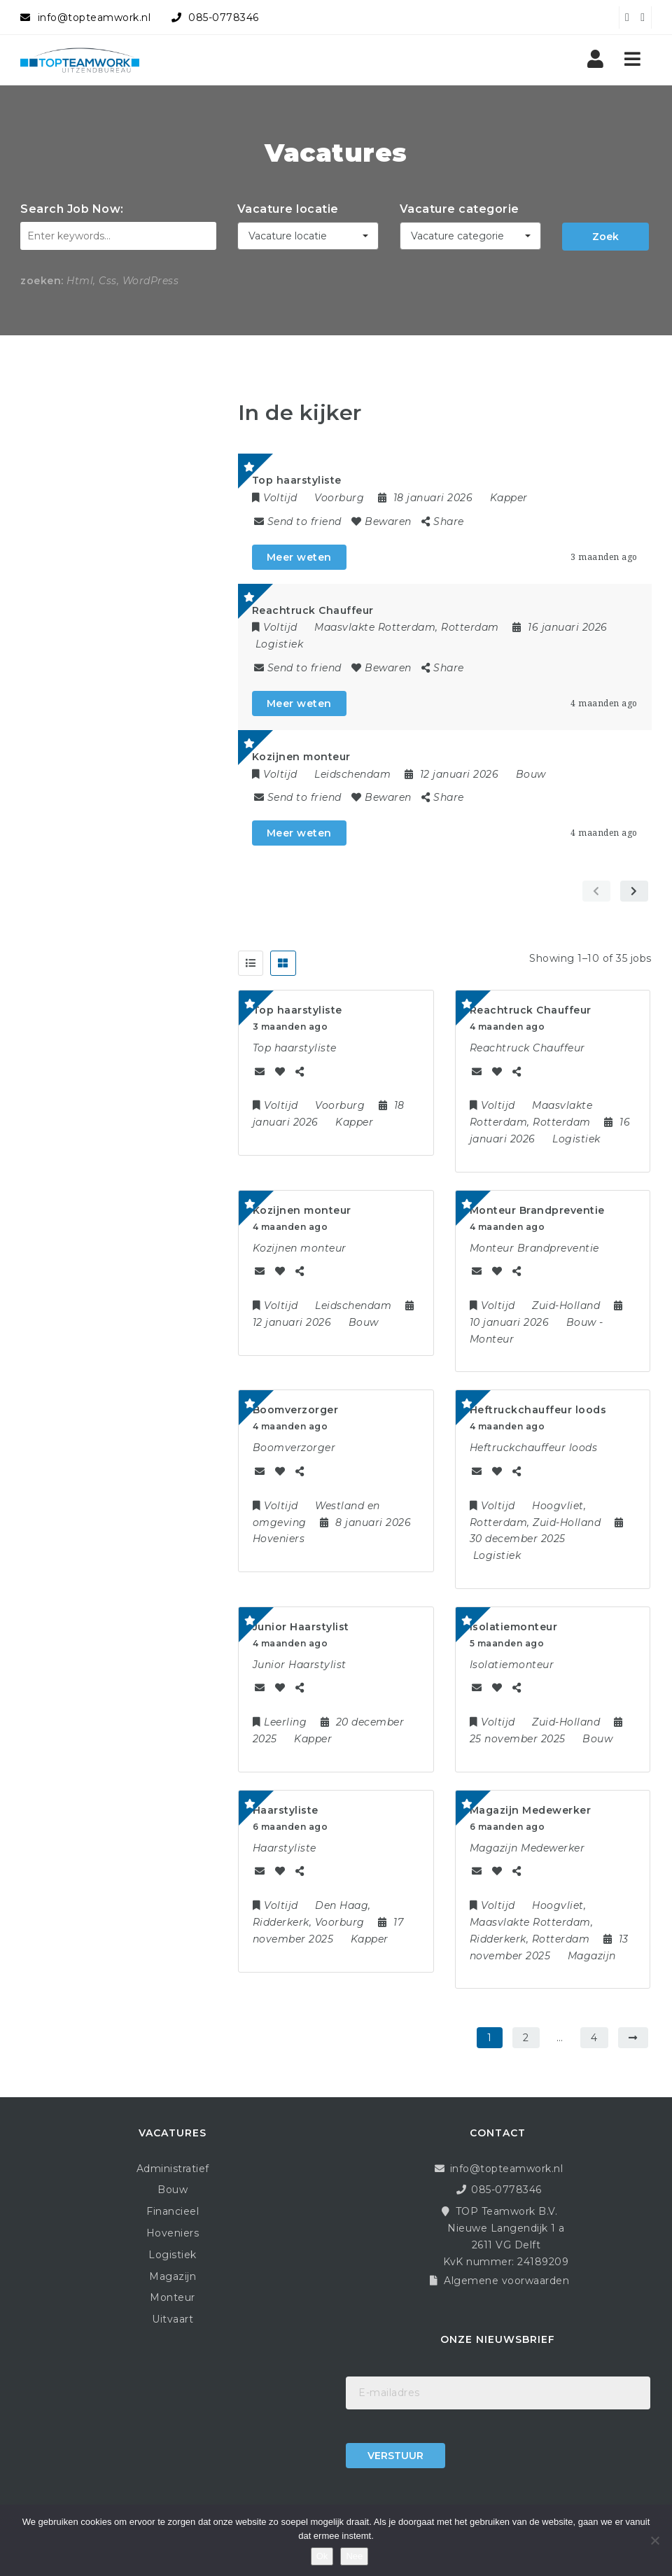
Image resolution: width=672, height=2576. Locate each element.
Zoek (605, 236)
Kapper (509, 497)
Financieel (172, 2211)
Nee (354, 2556)
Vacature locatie (288, 209)
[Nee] (655, 2540)
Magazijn (172, 2276)
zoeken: (42, 280)
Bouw (531, 774)
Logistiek (279, 644)
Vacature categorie (459, 209)
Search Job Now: (72, 209)
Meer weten (299, 557)
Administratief (172, 2168)
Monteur (172, 2297)
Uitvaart (172, 2319)
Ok (322, 2556)
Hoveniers (173, 2233)
